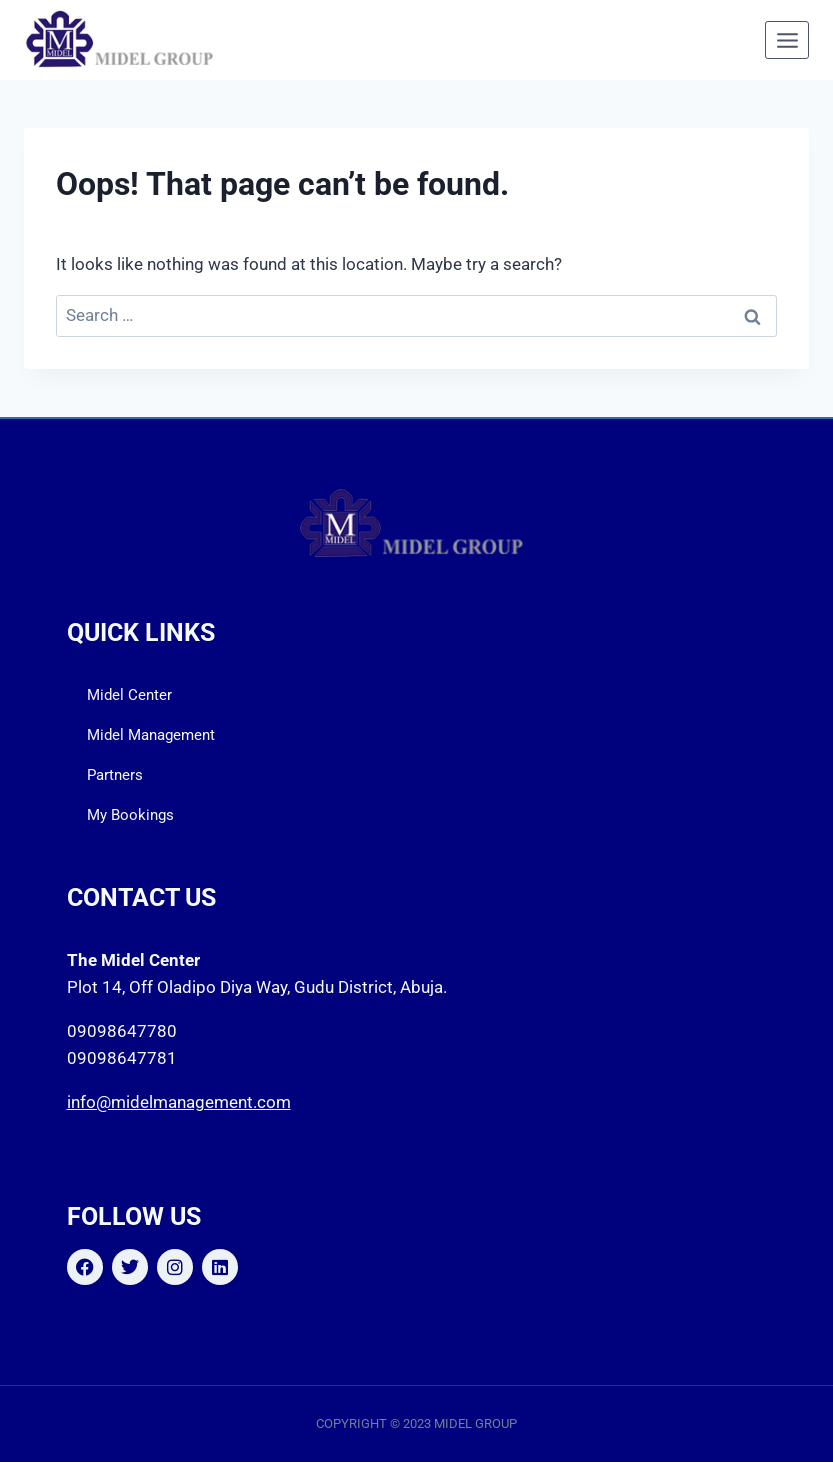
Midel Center (129, 695)
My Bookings (130, 815)
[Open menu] (787, 40)
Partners (115, 775)
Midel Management (151, 735)
